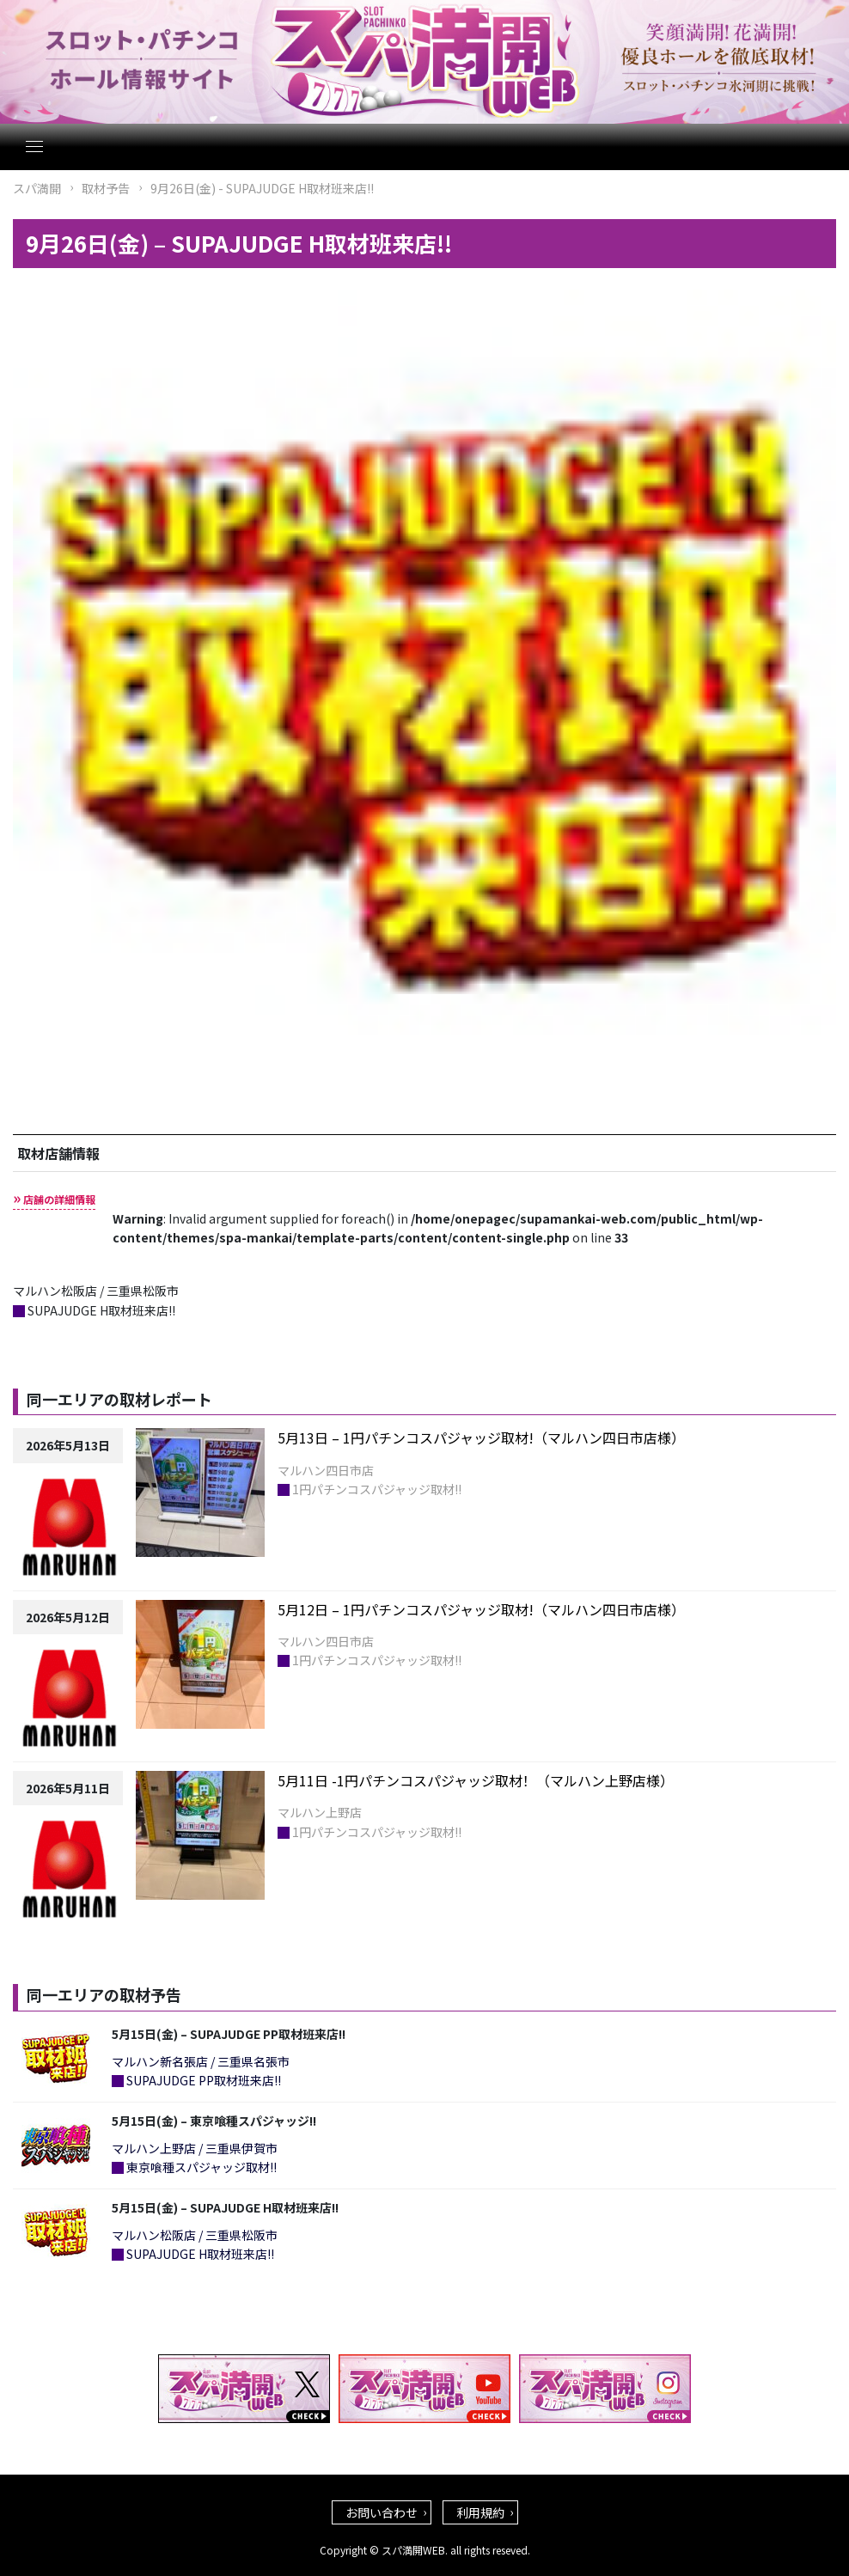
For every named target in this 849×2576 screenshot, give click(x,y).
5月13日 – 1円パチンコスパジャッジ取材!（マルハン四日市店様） (481, 1437)
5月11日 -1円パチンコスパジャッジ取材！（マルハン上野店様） (476, 1780)
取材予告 (106, 188)
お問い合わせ (381, 2512)
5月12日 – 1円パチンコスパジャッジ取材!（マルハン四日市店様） (481, 1609)
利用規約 (480, 2512)
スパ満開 (37, 188)
